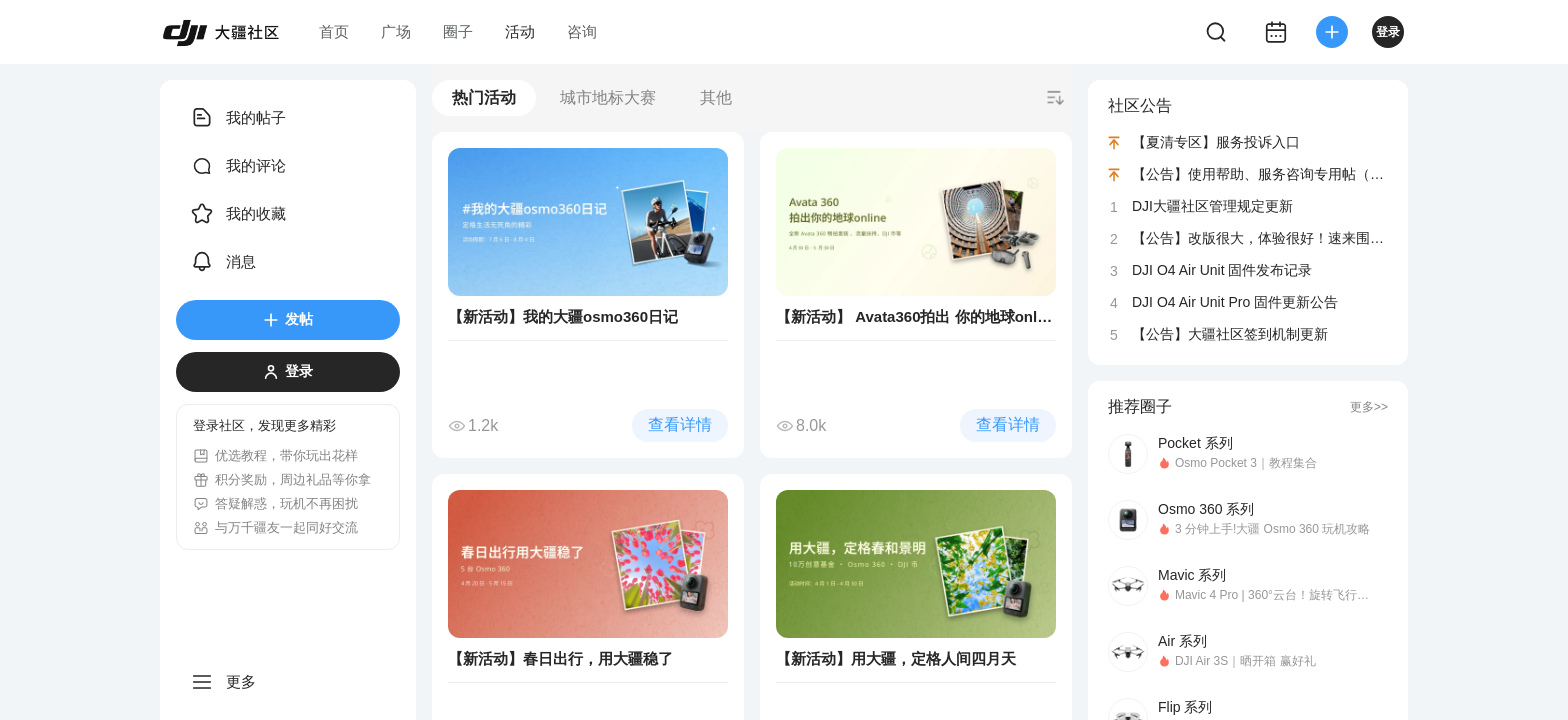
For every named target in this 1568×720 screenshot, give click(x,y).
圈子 (458, 31)
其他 (716, 97)
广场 (396, 31)
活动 (520, 31)
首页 (334, 31)
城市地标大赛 (608, 97)
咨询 (582, 31)
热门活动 (484, 97)
